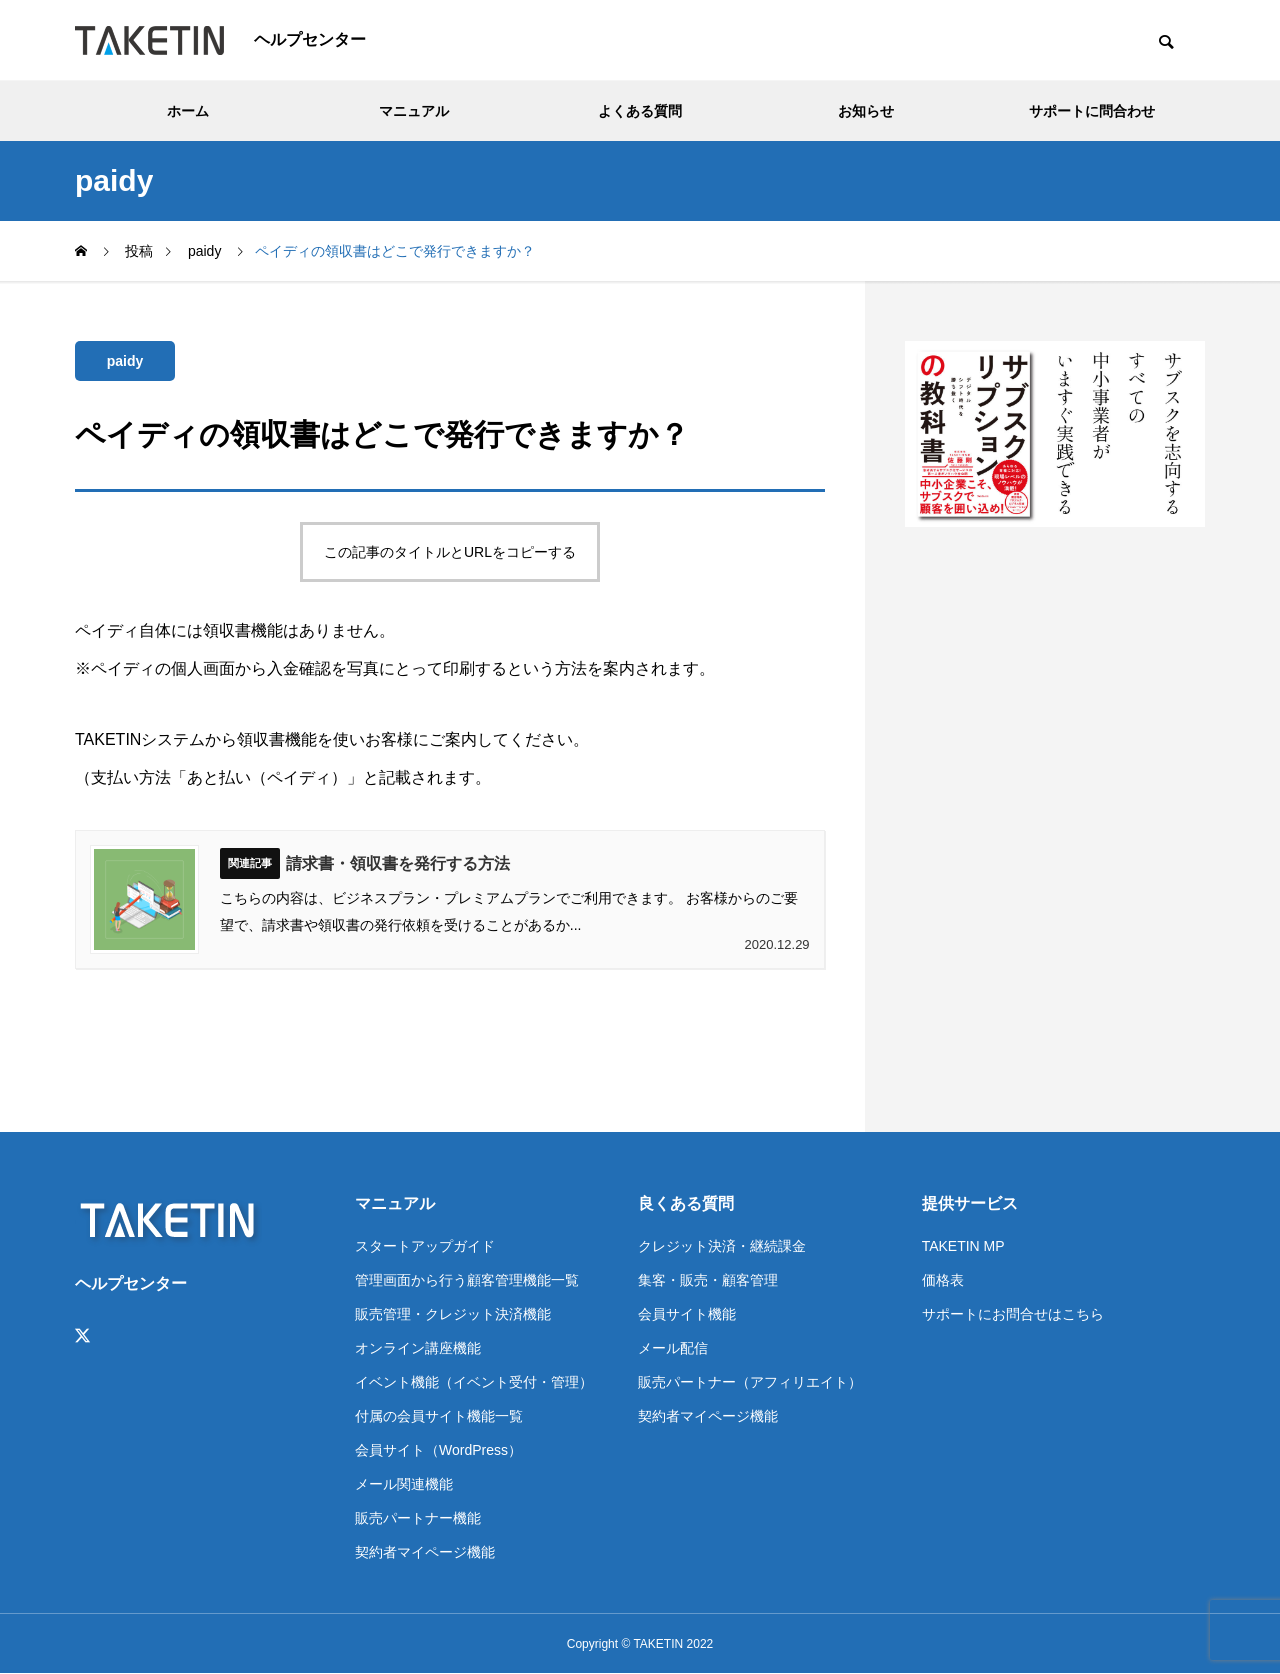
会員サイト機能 (687, 1314)
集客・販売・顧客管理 (708, 1280)
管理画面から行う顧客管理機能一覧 (467, 1280)
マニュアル (414, 111)
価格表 (943, 1280)
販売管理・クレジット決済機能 (453, 1314)
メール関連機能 (404, 1484)
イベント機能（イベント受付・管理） (474, 1382)
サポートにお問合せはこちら (1013, 1314)
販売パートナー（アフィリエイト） (750, 1382)
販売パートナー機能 (418, 1518)
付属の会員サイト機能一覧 (439, 1416)
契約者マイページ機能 (425, 1552)
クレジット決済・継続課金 (722, 1246)
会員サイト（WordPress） (438, 1450)
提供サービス (970, 1203)
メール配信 (673, 1348)
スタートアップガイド (425, 1246)
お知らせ (866, 111)
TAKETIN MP (963, 1246)
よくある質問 (640, 111)
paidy (125, 361)
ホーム (188, 111)
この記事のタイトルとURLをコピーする (450, 552)
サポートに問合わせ (1092, 111)
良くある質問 (686, 1203)
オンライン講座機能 (418, 1348)
